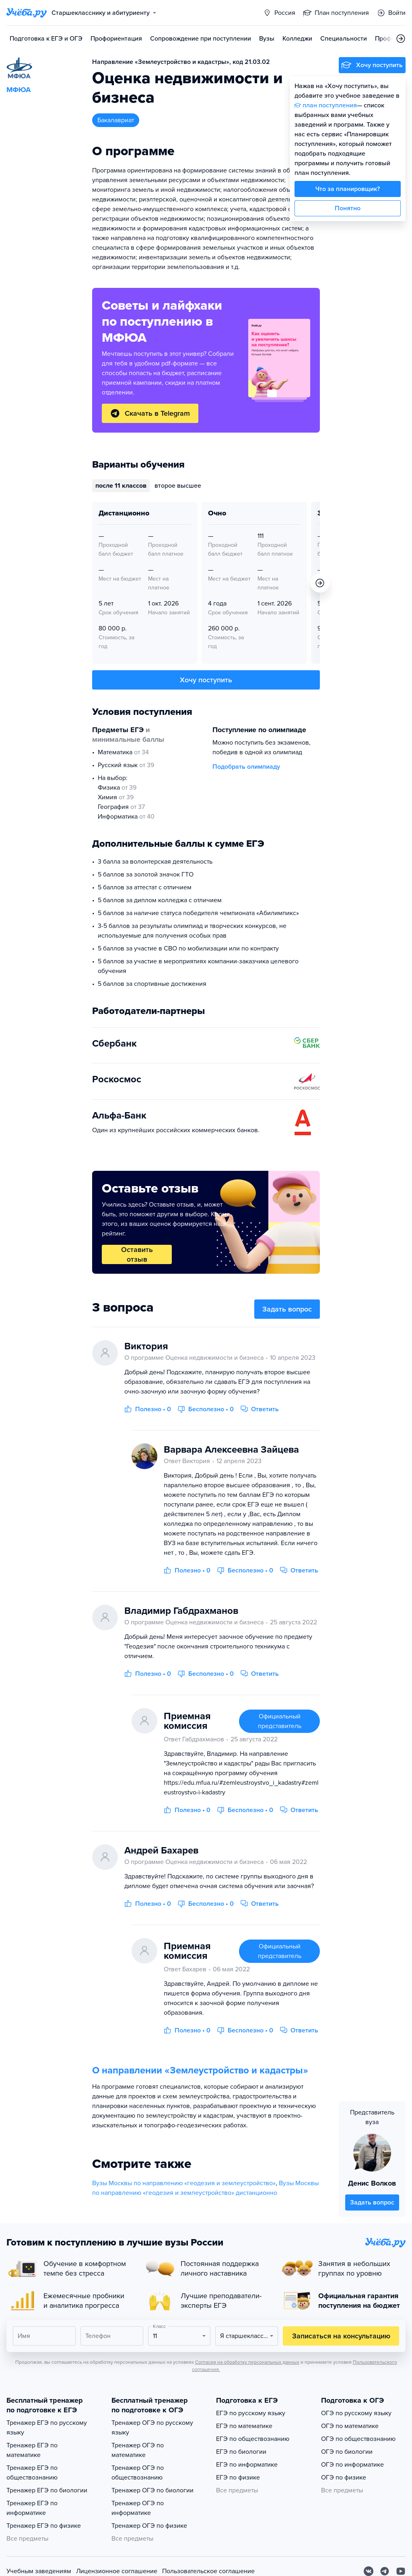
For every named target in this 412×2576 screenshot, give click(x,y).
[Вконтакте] (368, 2571)
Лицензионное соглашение (116, 2571)
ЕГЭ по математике (244, 2426)
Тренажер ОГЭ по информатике (137, 2508)
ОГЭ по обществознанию (358, 2439)
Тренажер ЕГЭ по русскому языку (46, 2427)
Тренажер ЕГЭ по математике (32, 2450)
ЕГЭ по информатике (247, 2465)
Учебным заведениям (38, 2571)
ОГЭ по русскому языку (356, 2413)
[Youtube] (401, 2571)
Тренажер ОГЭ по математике (137, 2450)
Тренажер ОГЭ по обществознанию (137, 2473)
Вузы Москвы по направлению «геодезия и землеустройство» (184, 2183)
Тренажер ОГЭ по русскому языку (152, 2427)
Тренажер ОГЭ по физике (149, 2526)
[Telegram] (384, 2571)
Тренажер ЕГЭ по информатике (32, 2508)
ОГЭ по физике (343, 2477)
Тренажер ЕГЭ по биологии (46, 2490)
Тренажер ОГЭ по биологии (152, 2490)
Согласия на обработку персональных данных (247, 2362)
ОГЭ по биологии (347, 2452)
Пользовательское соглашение (208, 2571)
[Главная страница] (26, 13)
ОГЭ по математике (350, 2426)
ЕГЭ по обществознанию (252, 2439)
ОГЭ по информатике (352, 2465)
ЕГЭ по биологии (241, 2452)
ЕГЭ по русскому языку (250, 2413)
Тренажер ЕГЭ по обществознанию (32, 2473)
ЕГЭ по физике (238, 2477)
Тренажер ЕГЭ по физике (43, 2526)
